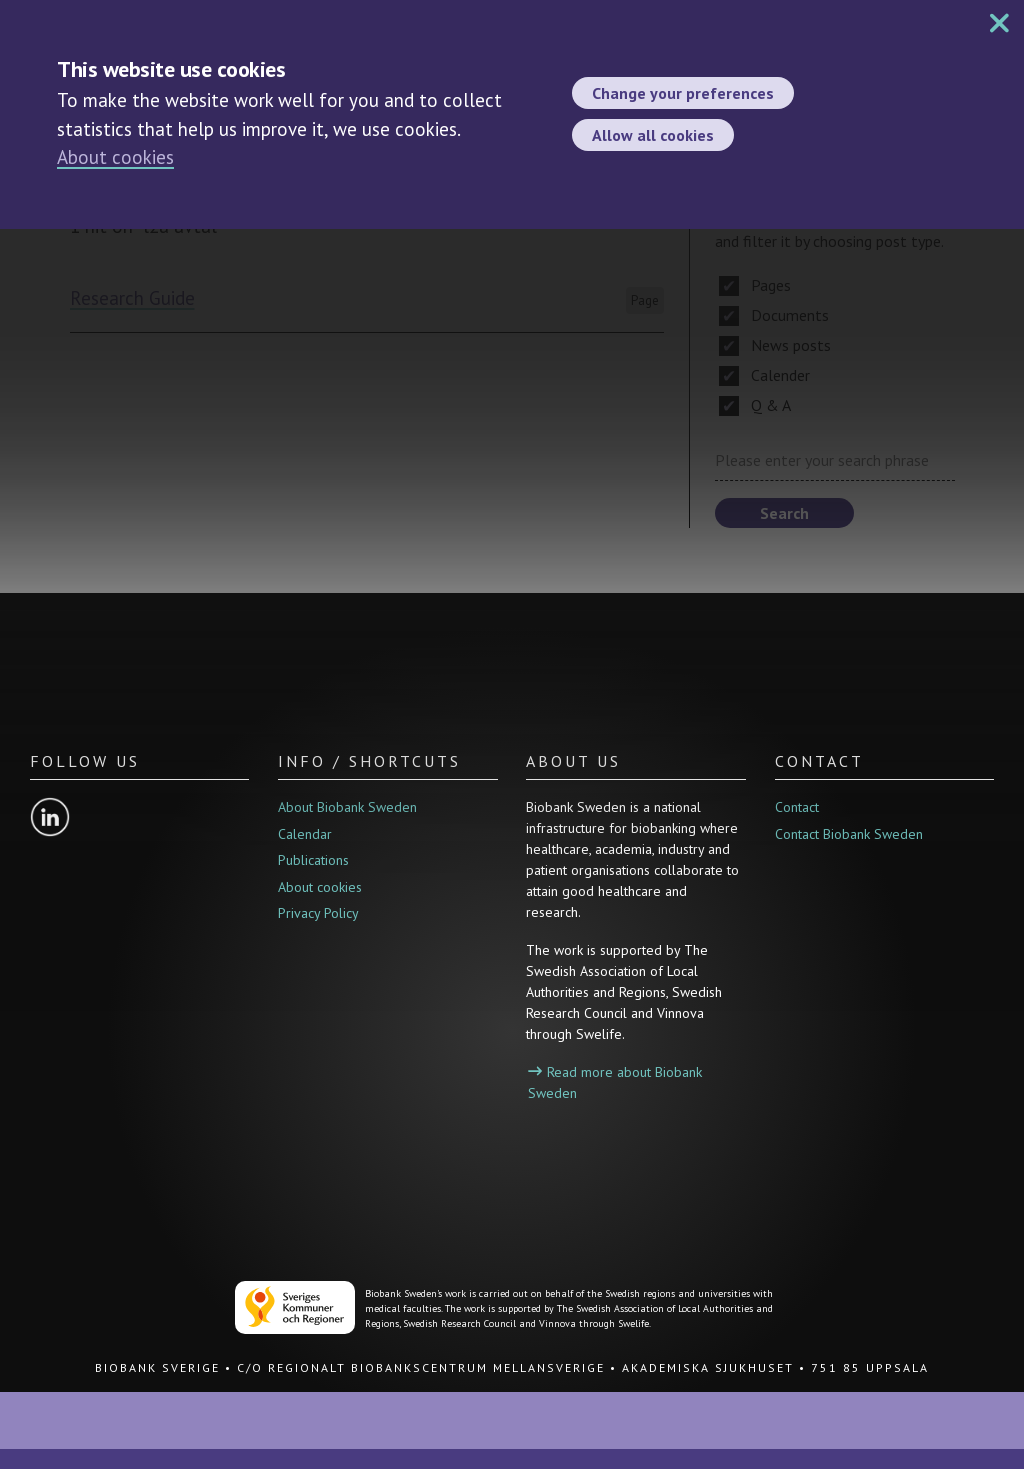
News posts (775, 345)
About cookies (115, 157)
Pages (755, 285)
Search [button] (784, 513)
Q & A (755, 405)
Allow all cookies (653, 135)
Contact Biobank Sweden (849, 834)
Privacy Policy (318, 913)
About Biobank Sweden (347, 807)
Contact (797, 807)
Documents (774, 315)
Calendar (305, 834)
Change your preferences (683, 93)
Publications (313, 860)
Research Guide (132, 298)
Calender (764, 375)
